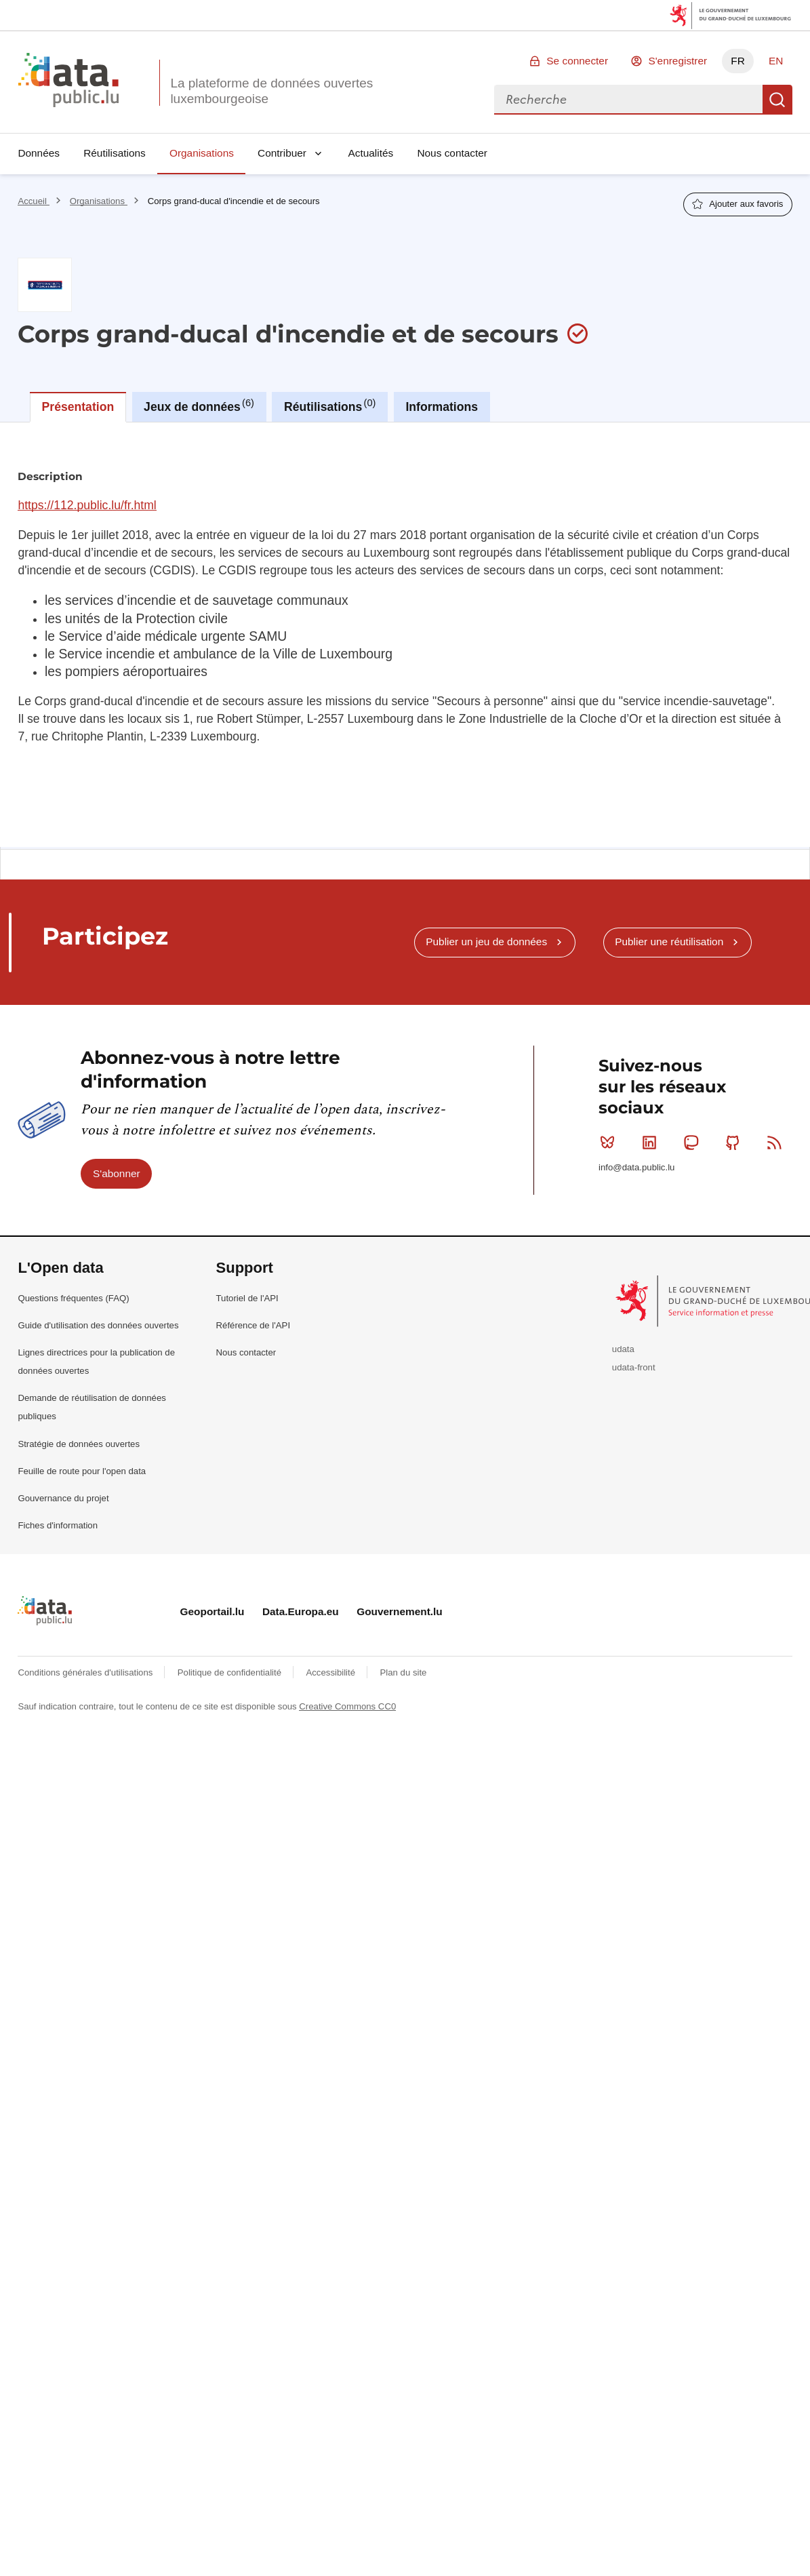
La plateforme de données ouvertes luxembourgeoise (271, 91)
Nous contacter (452, 153)
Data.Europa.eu (300, 1611)
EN (776, 60)
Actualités (371, 153)
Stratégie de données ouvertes (79, 1444)
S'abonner (116, 1173)
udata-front (633, 1367)
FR (738, 60)
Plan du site (403, 1672)
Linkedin (652, 1142)
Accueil (33, 201)
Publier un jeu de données (486, 941)
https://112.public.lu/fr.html (87, 505)
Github (736, 1142)
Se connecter (577, 60)
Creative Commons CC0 (347, 1706)
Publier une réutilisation (669, 941)
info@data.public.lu (636, 1167)
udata (623, 1349)
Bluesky (610, 1142)
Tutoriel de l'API (247, 1298)
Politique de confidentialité (231, 1672)
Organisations (201, 153)
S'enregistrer (677, 60)
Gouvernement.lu (400, 1611)
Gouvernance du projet (63, 1498)
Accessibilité (331, 1672)
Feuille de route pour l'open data (82, 1471)
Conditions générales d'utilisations (86, 1672)
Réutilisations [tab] (330, 405)
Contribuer (282, 153)
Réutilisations (114, 153)
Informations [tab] (441, 407)
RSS (777, 1142)
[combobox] (628, 100)
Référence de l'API (253, 1325)
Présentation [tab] (78, 407)
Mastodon (694, 1142)
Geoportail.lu (212, 1611)
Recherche (777, 100)
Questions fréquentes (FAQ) (73, 1298)
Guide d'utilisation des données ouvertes (98, 1325)
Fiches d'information (58, 1525)
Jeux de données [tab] (199, 405)
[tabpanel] (405, 634)
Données (39, 153)
